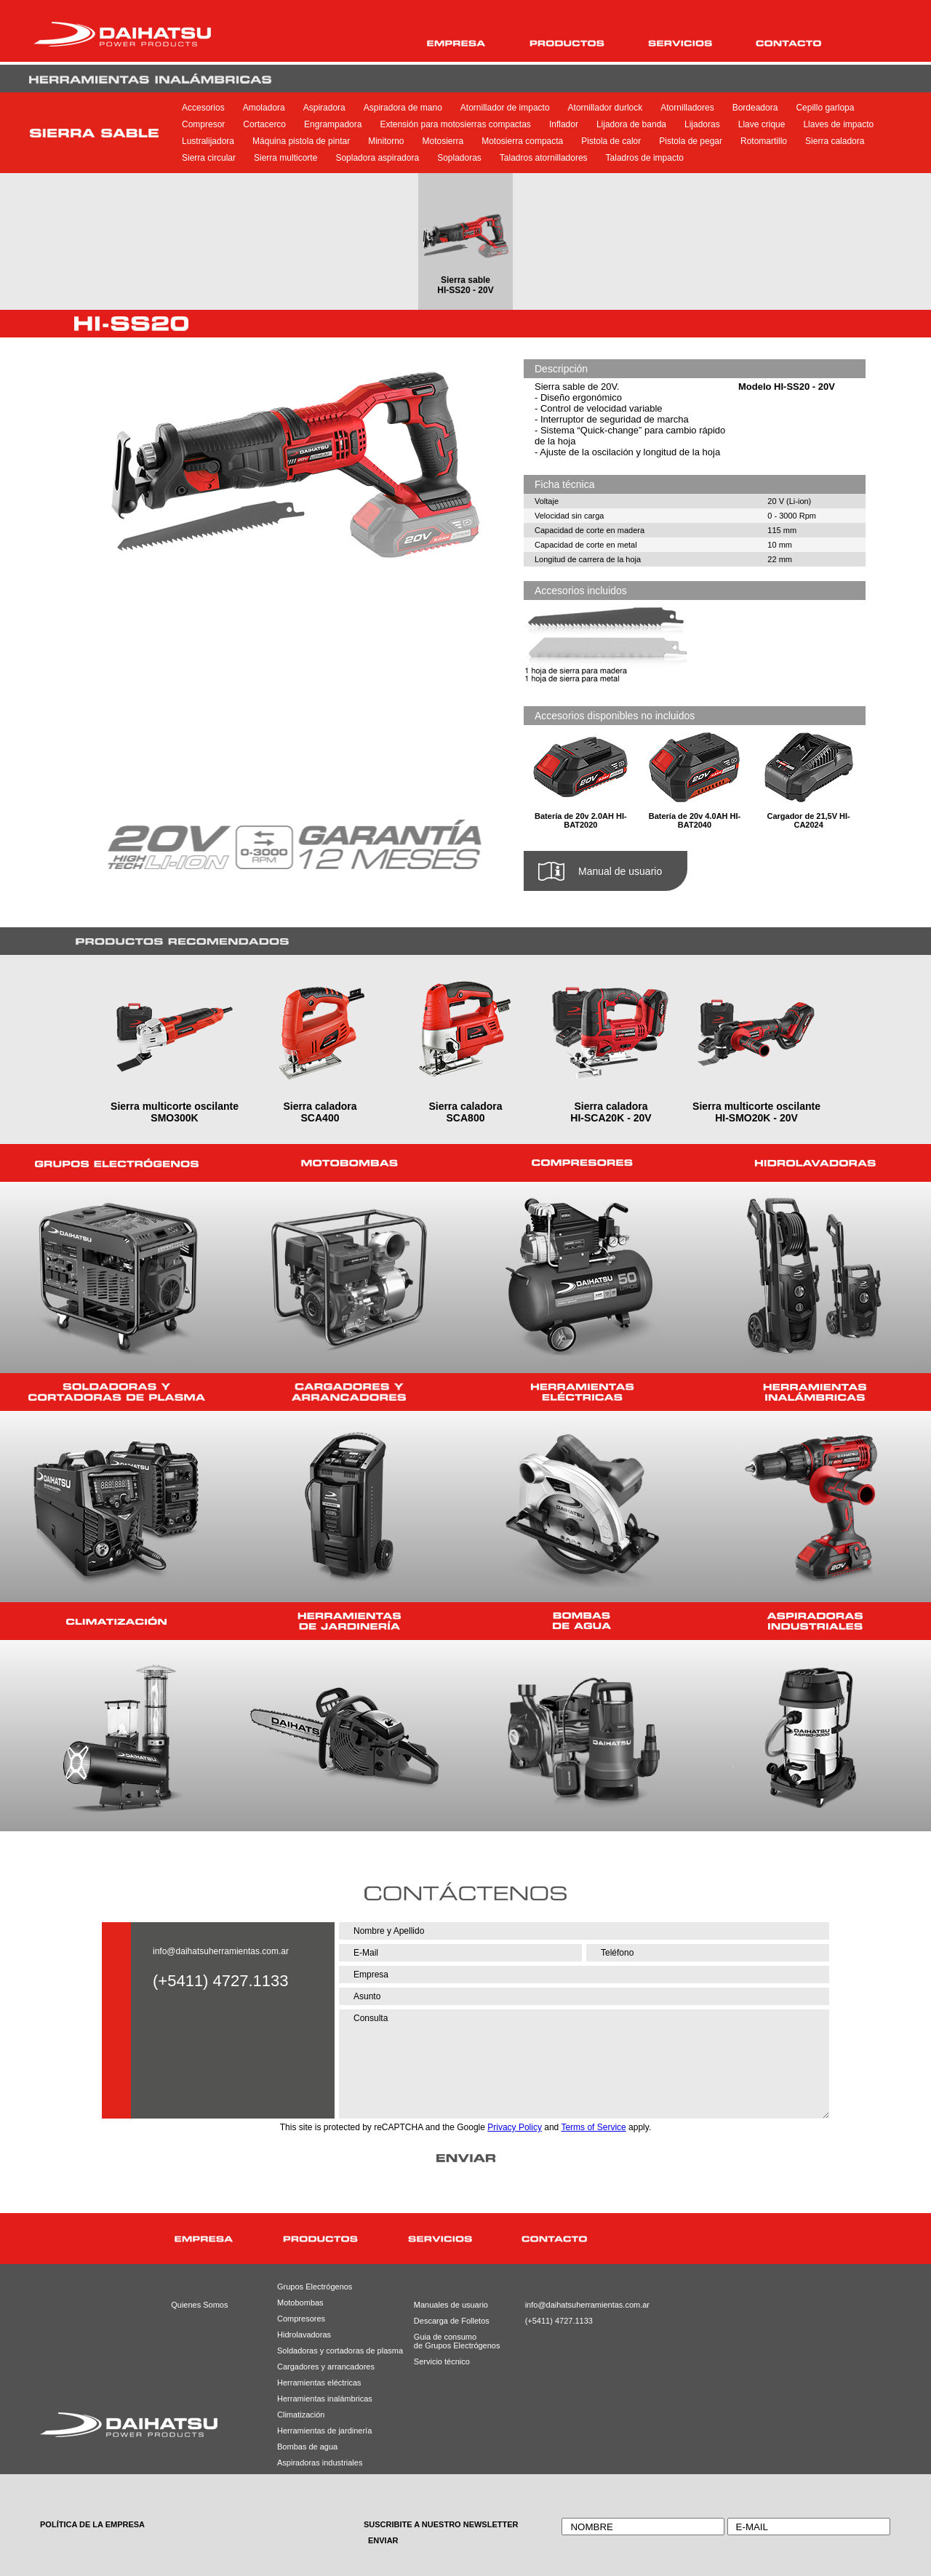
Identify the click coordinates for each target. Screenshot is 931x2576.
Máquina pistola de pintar (301, 141)
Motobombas (300, 2302)
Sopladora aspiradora (377, 158)
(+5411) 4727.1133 (558, 2320)
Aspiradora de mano (403, 108)
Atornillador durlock (605, 108)
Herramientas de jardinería (322, 2430)
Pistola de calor (611, 141)
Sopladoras (459, 158)
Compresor (203, 124)
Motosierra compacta (522, 141)
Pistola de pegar (690, 141)
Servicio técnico (442, 2361)
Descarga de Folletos (446, 2320)
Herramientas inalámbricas (322, 2398)
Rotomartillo (763, 141)
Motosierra (443, 141)
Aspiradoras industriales (319, 2462)
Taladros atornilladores (544, 158)
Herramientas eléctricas (319, 2382)
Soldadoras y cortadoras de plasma (322, 2350)
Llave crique (762, 124)
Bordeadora (755, 108)
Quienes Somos (199, 2304)
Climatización (300, 2414)
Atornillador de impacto (505, 108)
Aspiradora (324, 108)
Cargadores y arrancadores (322, 2366)
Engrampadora (332, 124)
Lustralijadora (208, 141)
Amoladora (264, 108)
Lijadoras (702, 124)
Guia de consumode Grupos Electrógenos (446, 2341)
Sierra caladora (834, 141)
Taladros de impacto (645, 158)
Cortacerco (264, 124)
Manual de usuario (620, 871)
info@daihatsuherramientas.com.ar (221, 1951)
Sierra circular (209, 158)
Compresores (301, 2318)
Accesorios (203, 108)
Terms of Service (593, 2127)
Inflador (563, 124)
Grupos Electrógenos (314, 2286)
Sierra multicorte (285, 158)
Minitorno (386, 141)
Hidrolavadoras (304, 2334)
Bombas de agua (307, 2446)
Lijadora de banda (631, 124)
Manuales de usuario (446, 2304)
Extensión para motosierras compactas (455, 124)
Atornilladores (687, 108)
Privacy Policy (514, 2127)
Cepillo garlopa (825, 108)
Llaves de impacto (838, 124)
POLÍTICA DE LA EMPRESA (92, 2524)
